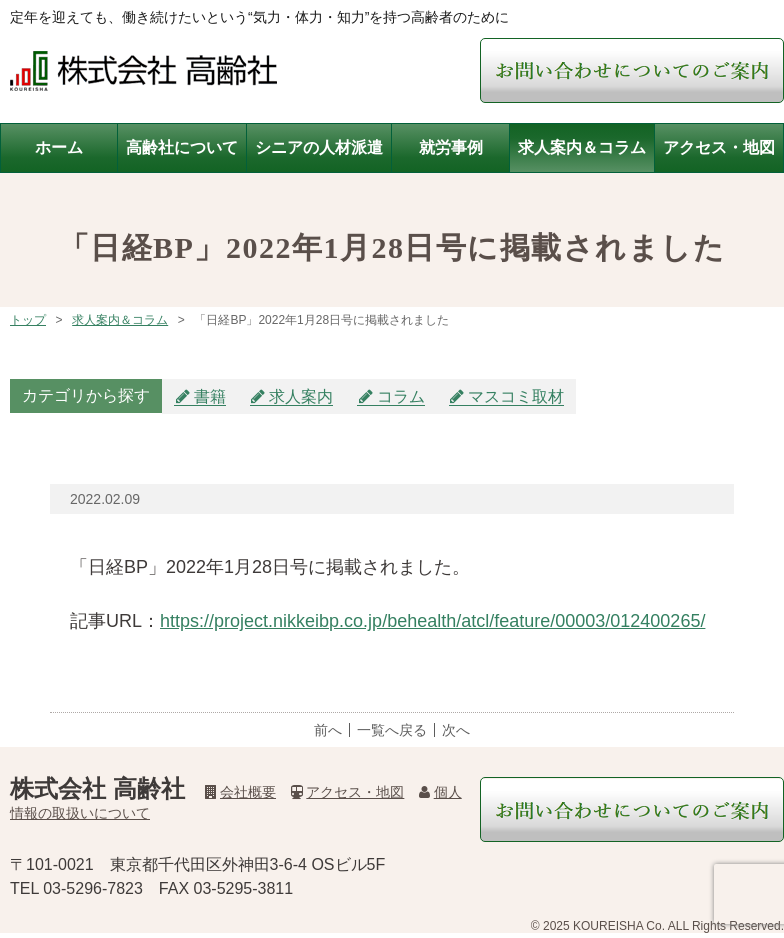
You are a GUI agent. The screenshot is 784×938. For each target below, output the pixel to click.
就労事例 (451, 147)
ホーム (59, 147)
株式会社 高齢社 (97, 788)
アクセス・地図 (719, 147)
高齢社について (182, 147)
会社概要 (240, 792)
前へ (328, 730)
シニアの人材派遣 (319, 147)
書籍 (210, 396)
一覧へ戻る (392, 730)
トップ (28, 320)
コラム (401, 396)
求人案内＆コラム (582, 147)
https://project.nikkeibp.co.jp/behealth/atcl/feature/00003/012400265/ (432, 621)
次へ (456, 730)
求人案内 (301, 396)
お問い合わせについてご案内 (632, 70)
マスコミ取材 (516, 396)
